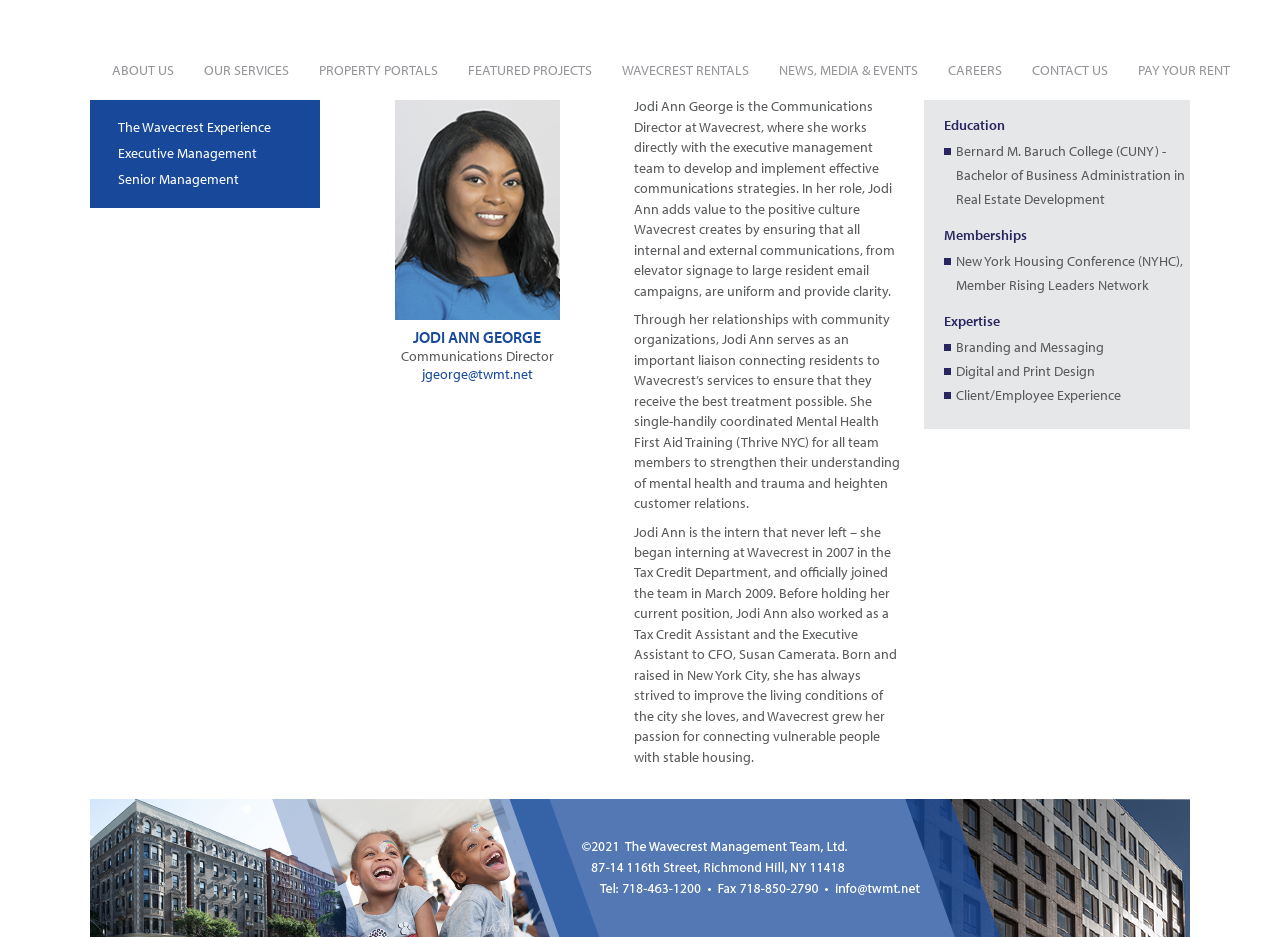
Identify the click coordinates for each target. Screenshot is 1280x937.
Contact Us (1070, 70)
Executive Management (187, 153)
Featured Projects (530, 70)
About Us (143, 70)
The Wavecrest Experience (194, 127)
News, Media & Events (848, 70)
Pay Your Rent (1184, 70)
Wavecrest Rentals (685, 70)
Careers (975, 70)
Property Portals (378, 70)
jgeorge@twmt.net (477, 374)
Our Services (246, 70)
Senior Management (178, 179)
